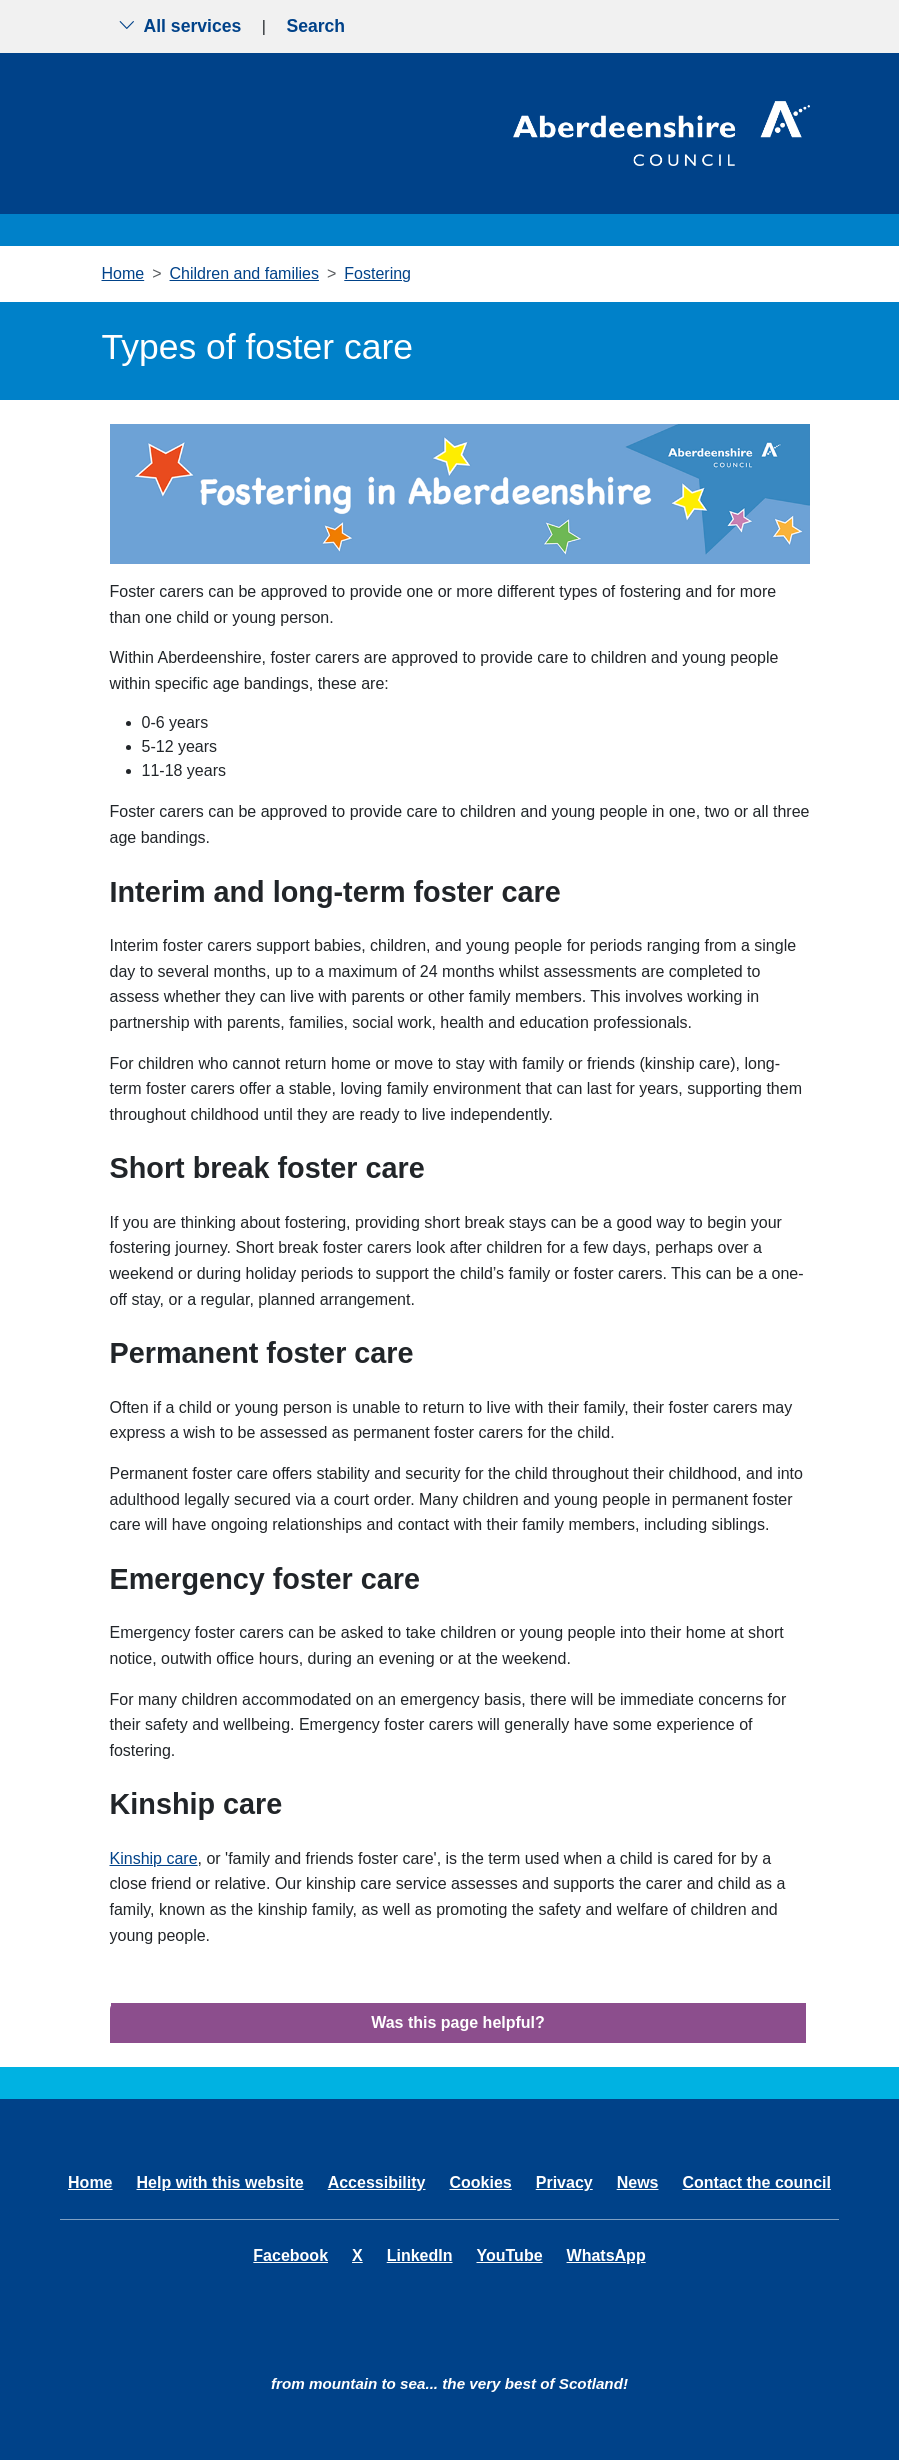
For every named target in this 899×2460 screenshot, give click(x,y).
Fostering (377, 273)
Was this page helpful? (458, 2022)
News (638, 2182)
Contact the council (756, 2182)
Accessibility (377, 2182)
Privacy (564, 2182)
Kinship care (154, 1858)
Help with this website (220, 2182)
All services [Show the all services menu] (180, 26)
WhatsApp (606, 2255)
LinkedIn (420, 2255)
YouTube (509, 2255)
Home (123, 273)
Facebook (290, 2255)
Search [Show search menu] (315, 26)
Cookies (480, 2182)
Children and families (244, 273)
